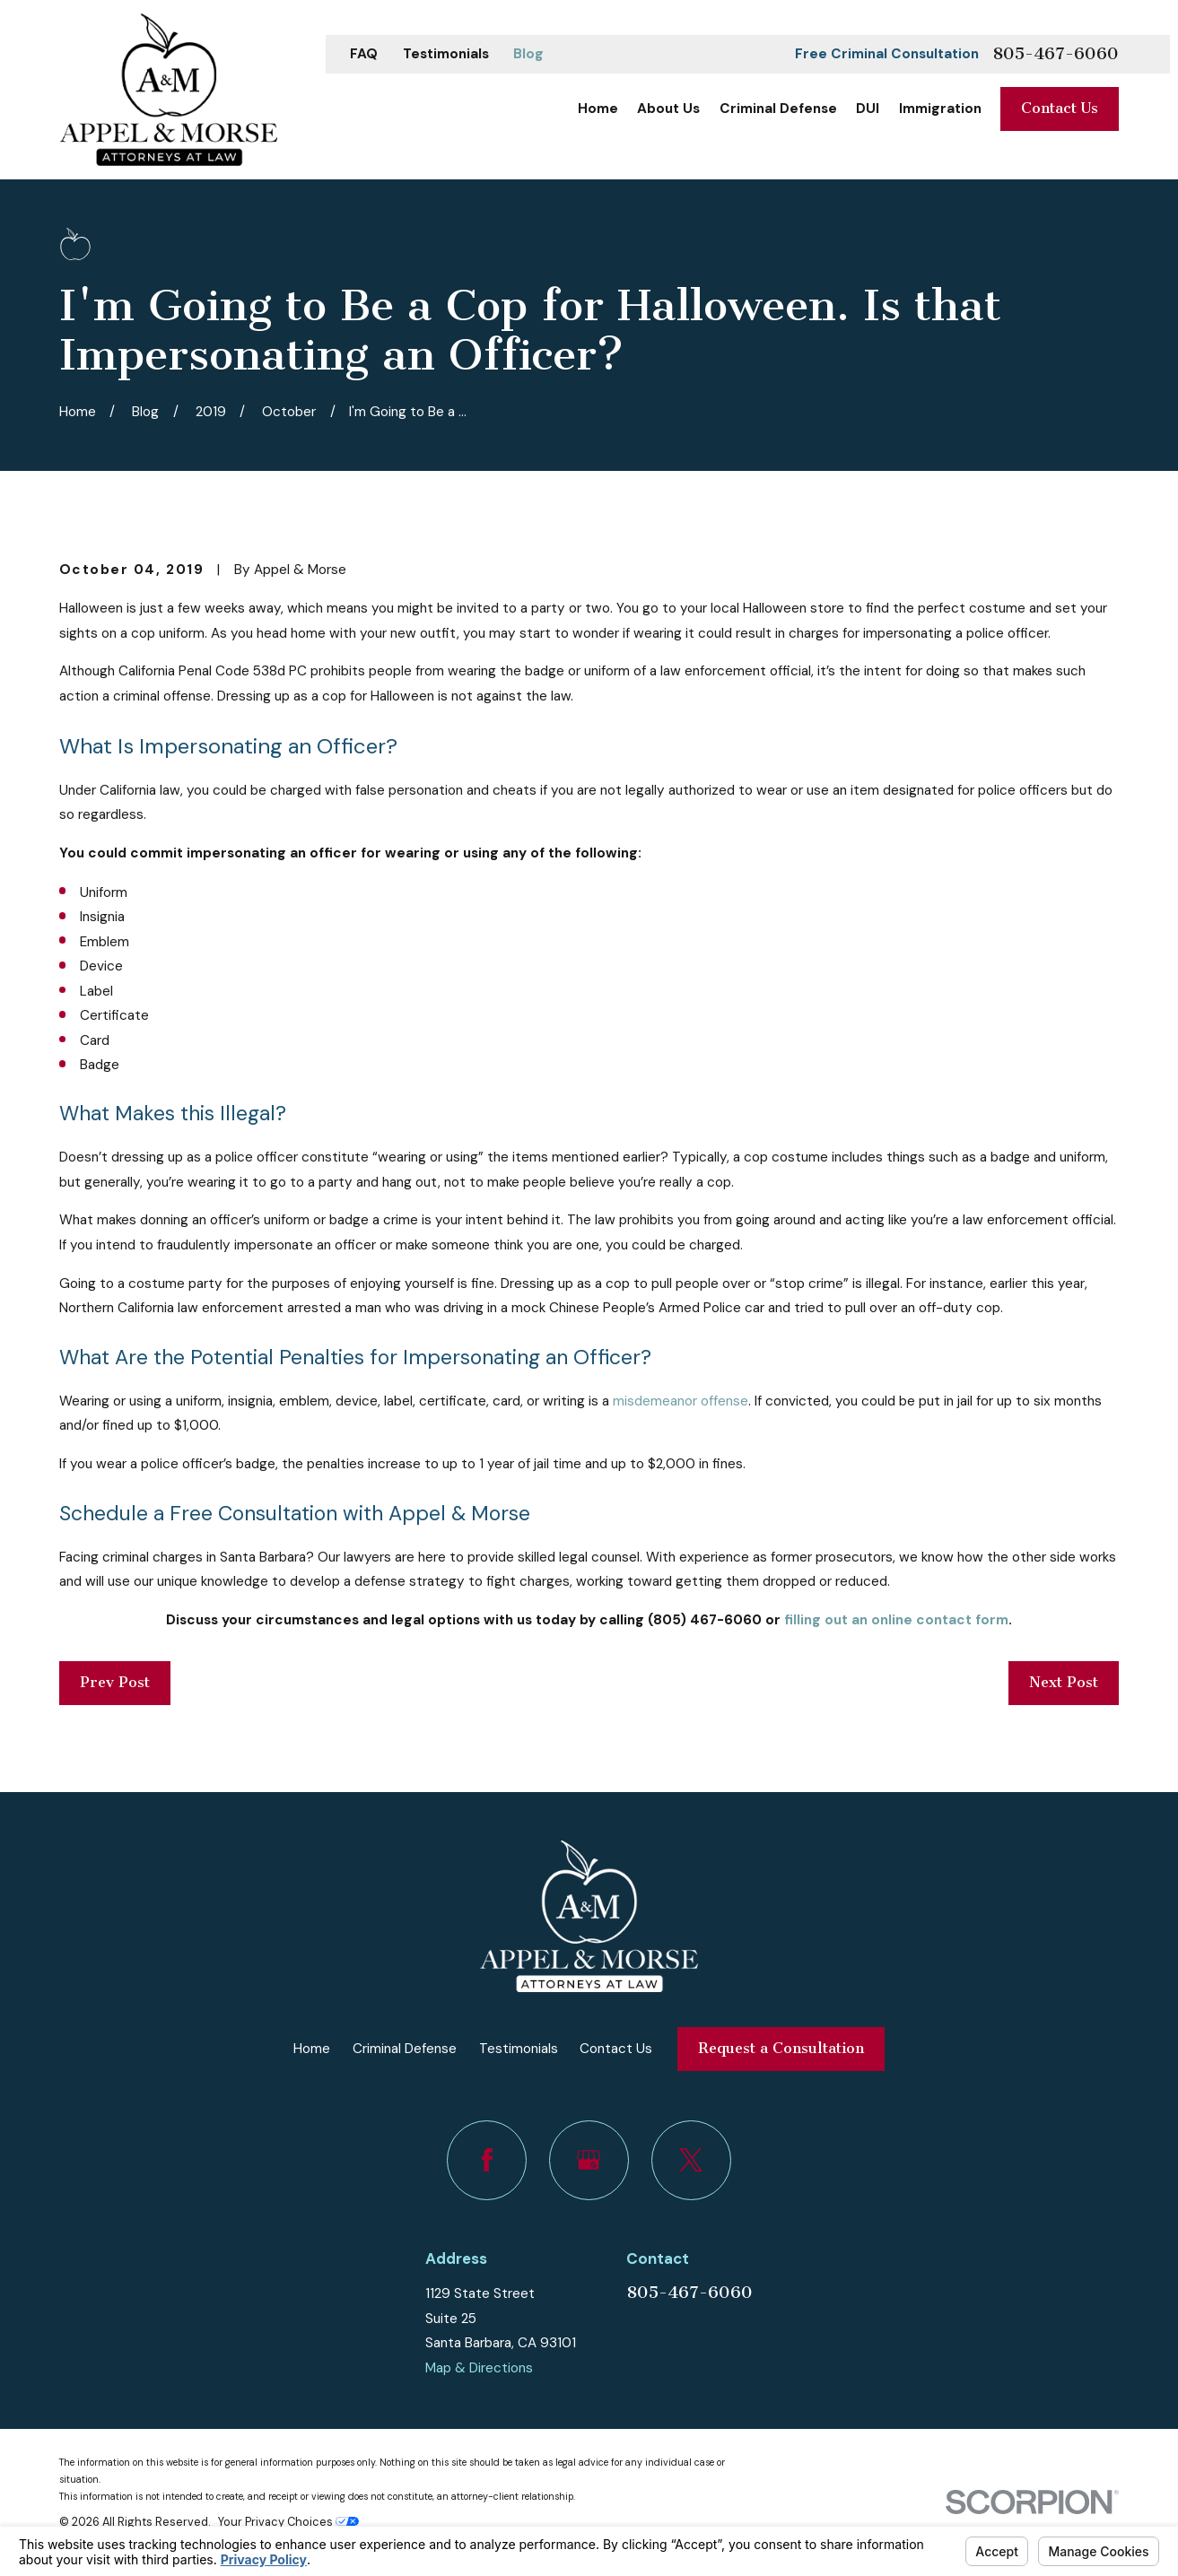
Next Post (1063, 1682)
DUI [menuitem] (867, 108)
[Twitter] (691, 2160)
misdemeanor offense (680, 1401)
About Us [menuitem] (668, 108)
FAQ (364, 54)
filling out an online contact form (896, 1620)
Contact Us (1059, 108)
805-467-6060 (1055, 54)
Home (311, 2049)
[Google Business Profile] (589, 2160)
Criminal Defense (405, 2049)
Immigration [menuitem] (940, 108)
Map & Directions (479, 2368)
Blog (528, 54)
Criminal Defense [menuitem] (778, 108)
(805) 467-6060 (705, 1620)
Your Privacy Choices (288, 2521)
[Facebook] (487, 2160)
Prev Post (115, 1682)
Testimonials (446, 54)
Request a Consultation (781, 2048)
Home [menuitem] (598, 108)
